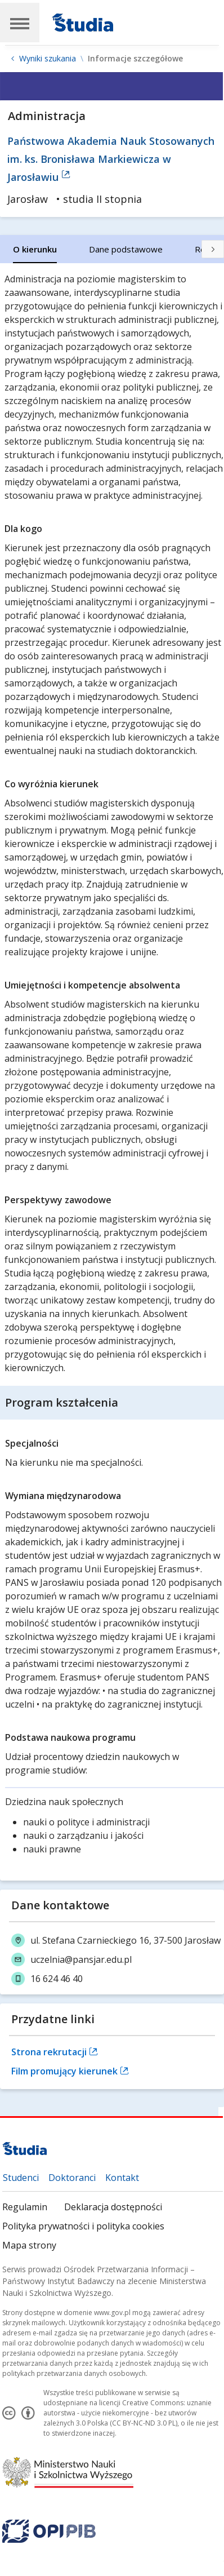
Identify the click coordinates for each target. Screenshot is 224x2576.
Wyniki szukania (47, 58)
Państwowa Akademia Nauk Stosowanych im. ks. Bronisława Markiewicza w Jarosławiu (110, 159)
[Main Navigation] (19, 22)
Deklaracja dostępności (113, 2207)
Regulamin (24, 2207)
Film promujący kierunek (70, 2071)
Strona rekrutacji (54, 2052)
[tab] (35, 249)
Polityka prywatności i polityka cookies (83, 2226)
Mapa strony (197, 2226)
